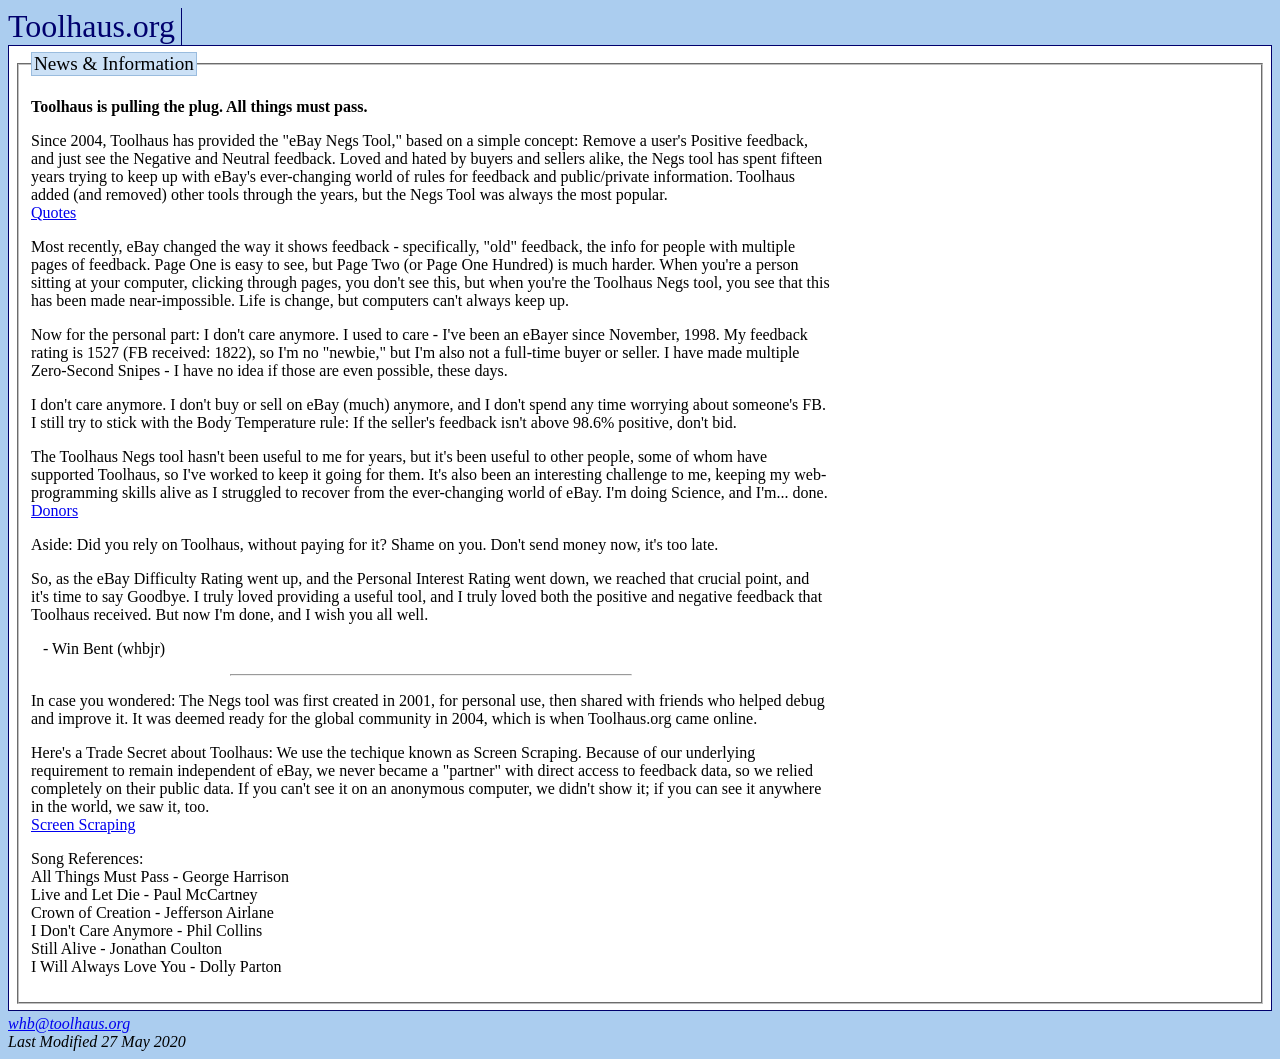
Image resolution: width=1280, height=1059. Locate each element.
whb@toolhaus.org (69, 1023)
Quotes (53, 212)
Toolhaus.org (91, 26)
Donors (54, 510)
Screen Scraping (83, 824)
